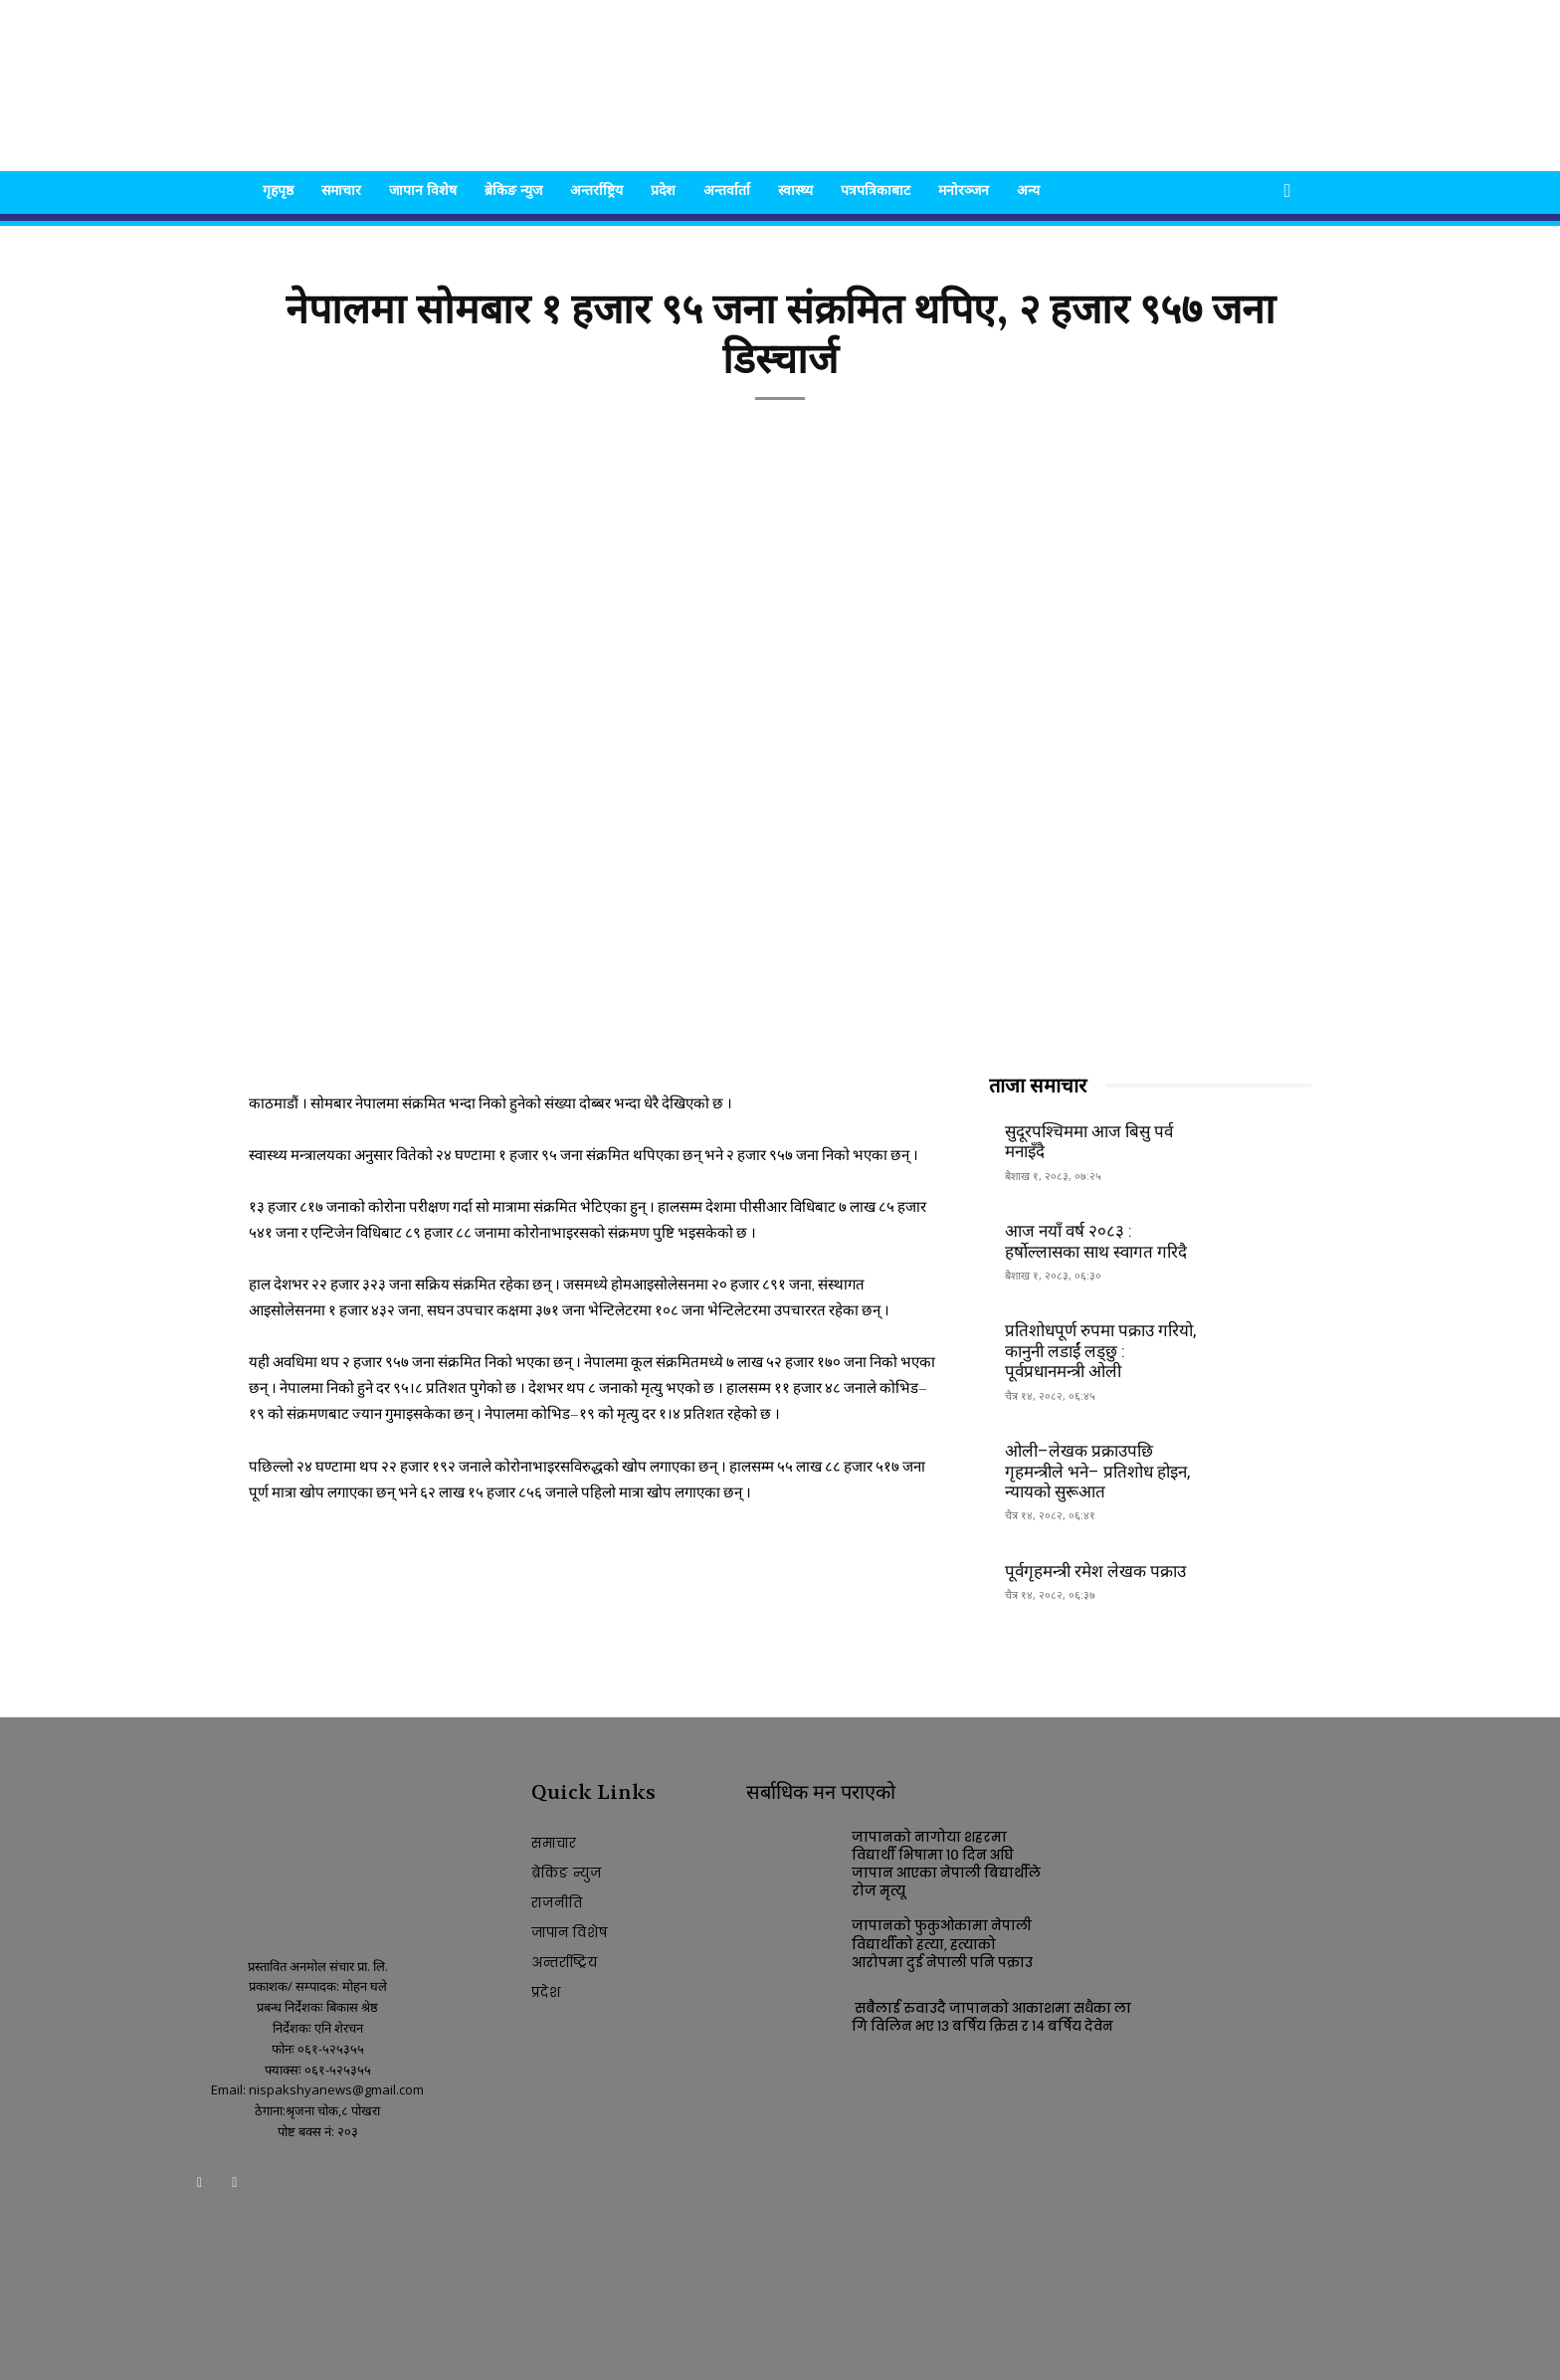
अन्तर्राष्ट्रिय (596, 189)
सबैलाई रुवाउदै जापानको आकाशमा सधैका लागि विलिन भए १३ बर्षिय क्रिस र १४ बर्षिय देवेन (991, 2017)
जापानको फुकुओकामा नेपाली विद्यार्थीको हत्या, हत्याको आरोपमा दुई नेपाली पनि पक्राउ (942, 1943)
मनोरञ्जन (963, 189)
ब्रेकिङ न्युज (513, 189)
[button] (1287, 191)
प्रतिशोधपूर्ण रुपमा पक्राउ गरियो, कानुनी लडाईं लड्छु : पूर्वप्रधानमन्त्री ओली (1100, 1350)
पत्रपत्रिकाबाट (875, 189)
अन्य (1028, 189)
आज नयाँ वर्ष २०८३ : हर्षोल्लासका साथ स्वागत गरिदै (1096, 1241)
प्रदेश (663, 189)
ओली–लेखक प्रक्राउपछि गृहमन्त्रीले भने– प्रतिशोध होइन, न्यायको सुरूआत (1097, 1471)
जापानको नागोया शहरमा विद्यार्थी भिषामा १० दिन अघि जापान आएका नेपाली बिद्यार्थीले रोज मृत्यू (946, 1864)
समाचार (341, 189)
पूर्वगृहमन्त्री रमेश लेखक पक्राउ (1095, 1571)
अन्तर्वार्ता (726, 189)
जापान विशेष (423, 189)
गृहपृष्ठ (278, 189)
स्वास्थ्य (795, 189)
